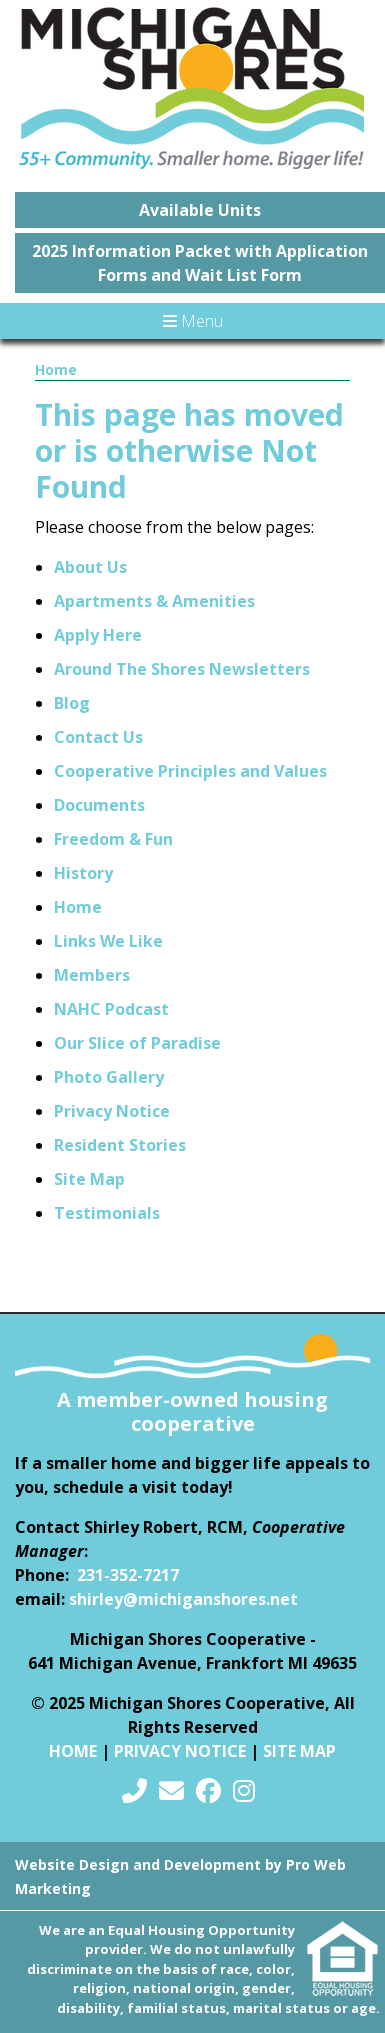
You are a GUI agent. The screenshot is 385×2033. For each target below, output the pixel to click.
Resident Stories (120, 1145)
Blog (72, 703)
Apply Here (98, 635)
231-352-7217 (128, 1575)
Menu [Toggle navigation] (193, 321)
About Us (90, 567)
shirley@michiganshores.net (183, 1599)
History (83, 873)
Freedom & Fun (113, 839)
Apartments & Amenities (154, 601)
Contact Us (98, 737)
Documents (99, 805)
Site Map (89, 1179)
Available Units (200, 210)
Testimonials (107, 1213)
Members (92, 975)
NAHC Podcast (111, 1009)
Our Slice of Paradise (137, 1043)
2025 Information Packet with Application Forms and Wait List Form (200, 263)
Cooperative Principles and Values (190, 771)
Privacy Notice (112, 1111)
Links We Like (108, 941)
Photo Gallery (109, 1077)
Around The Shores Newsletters (182, 669)
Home (56, 369)
